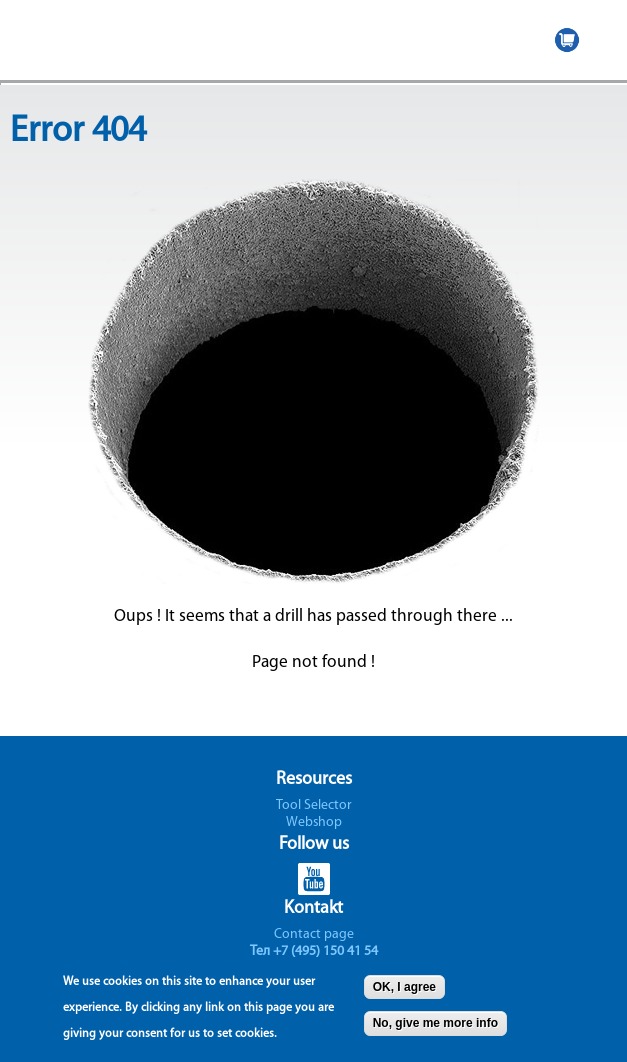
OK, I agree (404, 993)
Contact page (314, 934)
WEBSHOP (567, 40)
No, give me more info (435, 1029)
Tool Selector (314, 805)
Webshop (314, 822)
